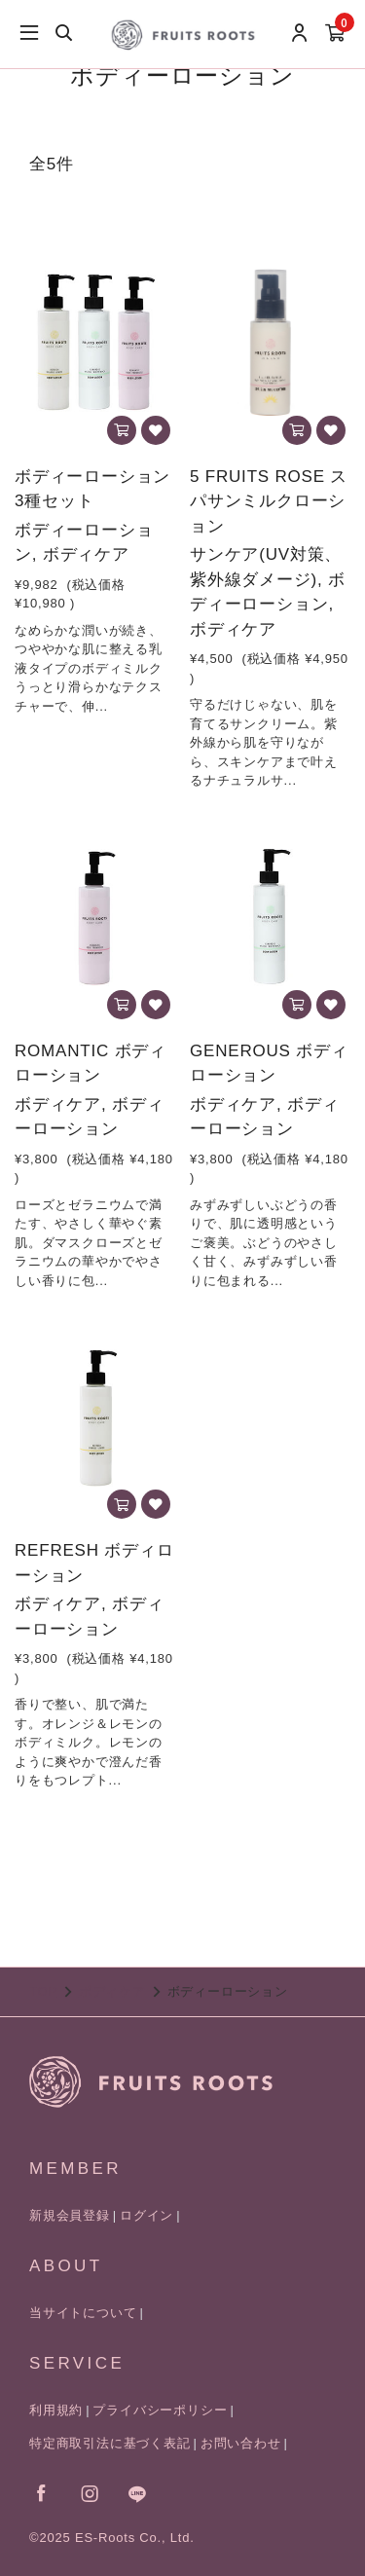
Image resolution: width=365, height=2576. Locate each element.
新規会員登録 (69, 2215)
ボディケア (112, 1991)
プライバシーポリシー (159, 2410)
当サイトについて (82, 2312)
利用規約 (56, 2410)
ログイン (146, 2215)
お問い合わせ (241, 2443)
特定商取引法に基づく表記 (110, 2443)
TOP (43, 1991)
